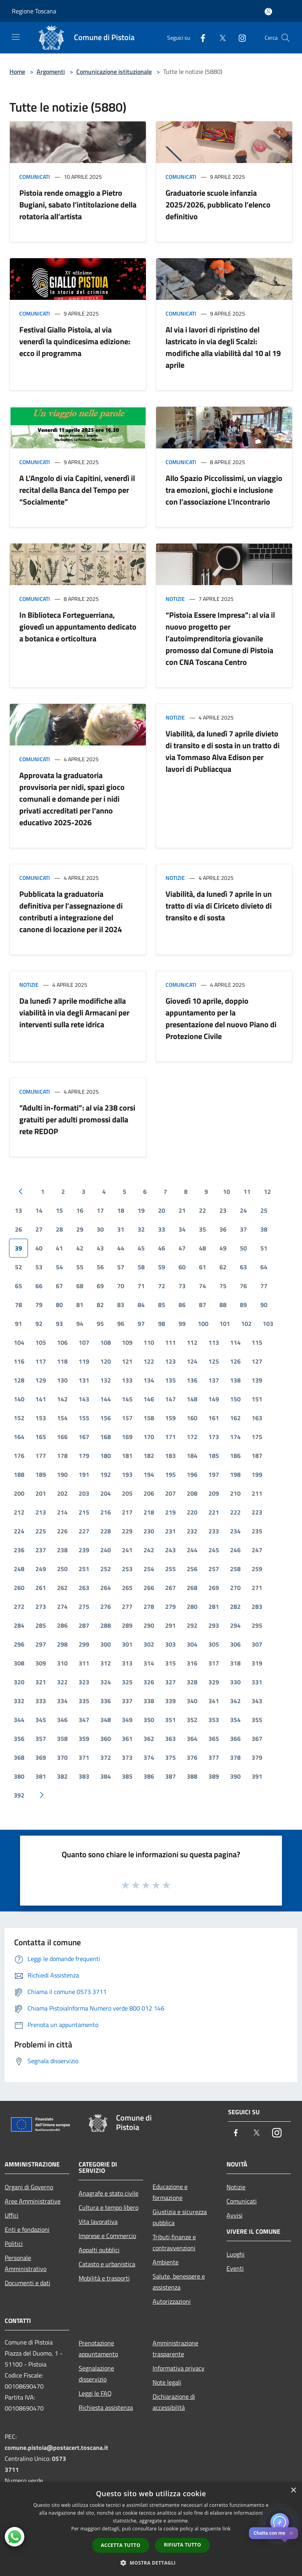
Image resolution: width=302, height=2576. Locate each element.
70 (120, 1286)
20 (161, 1210)
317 (213, 1663)
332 (19, 1701)
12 (267, 1191)
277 (127, 1606)
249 (40, 1569)
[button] (151, 2563)
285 (40, 1625)
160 (192, 1418)
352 (192, 1719)
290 (149, 1625)
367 (257, 1738)
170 (149, 1436)
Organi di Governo (29, 2187)
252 (105, 1569)
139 (257, 1380)
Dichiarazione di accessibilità (174, 2402)
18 (120, 1210)
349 (127, 1719)
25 (263, 1210)
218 (149, 1512)
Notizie (175, 599)
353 (213, 1719)
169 (127, 1436)
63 (243, 1267)
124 (192, 1361)
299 (84, 1644)
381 (40, 1776)
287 (84, 1625)
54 (59, 1267)
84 (141, 1304)
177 (40, 1455)
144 (105, 1399)
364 (192, 1738)
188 (19, 1474)
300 (105, 1644)
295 (257, 1625)
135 (170, 1380)
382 (62, 1776)
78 (18, 1304)
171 (170, 1436)
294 (235, 1625)
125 (213, 1361)
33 (161, 1229)
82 (100, 1304)
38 (263, 1229)
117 (40, 1361)
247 (257, 1550)
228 (105, 1531)
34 (182, 1229)
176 (19, 1455)
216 (105, 1512)
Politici (14, 2243)
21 (182, 1210)
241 (127, 1550)
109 (127, 1342)
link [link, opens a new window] (227, 2528)
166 (62, 1436)
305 (213, 1644)
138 (235, 1380)
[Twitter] (219, 37)
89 (243, 1304)
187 (257, 1455)
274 (62, 1606)
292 (192, 1625)
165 (40, 1436)
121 (127, 1361)
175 (257, 1436)
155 (84, 1418)
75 (222, 1286)
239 (84, 1550)
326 (149, 1682)
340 (192, 1701)
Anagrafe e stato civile (108, 2193)
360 (105, 1738)
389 (213, 1776)
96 (120, 1323)
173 (213, 1436)
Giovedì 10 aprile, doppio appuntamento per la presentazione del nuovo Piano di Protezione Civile (221, 1018)
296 (19, 1644)
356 (19, 1738)
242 (149, 1550)
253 (127, 1569)
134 (149, 1380)
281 (213, 1606)
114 (235, 1342)
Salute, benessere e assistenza (179, 2281)
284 (19, 1625)
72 (161, 1286)
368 (19, 1757)
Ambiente (166, 2262)
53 (38, 1267)
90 (263, 1304)
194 (149, 1474)
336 (105, 1701)
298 (62, 1644)
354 (235, 1719)
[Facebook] (200, 37)
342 (235, 1701)
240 (105, 1550)
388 (192, 1776)
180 (105, 1455)
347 (84, 1719)
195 (170, 1474)
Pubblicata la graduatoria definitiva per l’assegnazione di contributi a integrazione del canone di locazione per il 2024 (71, 911)
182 (149, 1455)
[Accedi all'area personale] (268, 11)
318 (235, 1663)
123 (170, 1361)
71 (141, 1286)
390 (235, 1776)
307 (257, 1644)
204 (105, 1493)
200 (19, 1493)
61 (202, 1267)
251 (84, 1569)
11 (246, 1191)
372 (105, 1757)
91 (18, 1323)
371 (84, 1757)
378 (235, 1757)
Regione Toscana (34, 11)
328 (192, 1682)
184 (192, 1455)
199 (257, 1474)
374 (149, 1757)
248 (19, 1569)
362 (149, 1738)
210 (235, 1493)
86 (182, 1304)
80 (59, 1304)
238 (62, 1550)
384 (105, 1776)
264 (105, 1587)
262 (62, 1587)
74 (202, 1286)
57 (120, 1267)
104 (19, 1342)
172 (192, 1436)
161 (213, 1418)
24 (243, 1210)
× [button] (293, 2490)
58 (141, 1267)
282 (235, 1606)
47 (182, 1248)
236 (19, 1550)
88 (222, 1304)
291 (170, 1625)
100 (203, 1323)
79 (38, 1304)
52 (18, 1267)
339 (170, 1701)
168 (105, 1436)
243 (170, 1550)
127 (257, 1361)
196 (192, 1474)
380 (19, 1776)
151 (257, 1399)
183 (170, 1455)
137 (213, 1380)
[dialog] (151, 2529)
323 (84, 1682)
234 (235, 1531)
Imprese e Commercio (107, 2235)
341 (213, 1701)
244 (192, 1550)
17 (100, 1210)
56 (100, 1267)
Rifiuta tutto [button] (182, 2544)
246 (235, 1550)
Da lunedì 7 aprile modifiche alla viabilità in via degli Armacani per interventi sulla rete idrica (74, 1012)
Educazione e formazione (170, 2192)
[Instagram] (239, 37)
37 (243, 1229)
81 (79, 1304)
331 (257, 1682)
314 (149, 1663)
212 (19, 1512)
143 (84, 1399)
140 (19, 1399)
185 (213, 1455)
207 (170, 1493)
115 (257, 1342)
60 (182, 1267)
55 (79, 1267)
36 (222, 1229)
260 (19, 1587)
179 (84, 1455)
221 (213, 1512)
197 (213, 1474)
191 (84, 1474)
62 (222, 1267)
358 (62, 1738)
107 (84, 1342)
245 (213, 1550)
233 (213, 1531)
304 (192, 1644)
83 (120, 1304)
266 (149, 1587)
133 (127, 1380)
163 (257, 1418)
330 (235, 1682)
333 (40, 1701)
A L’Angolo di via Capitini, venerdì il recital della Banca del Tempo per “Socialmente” (77, 490)
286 (62, 1625)
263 (84, 1587)
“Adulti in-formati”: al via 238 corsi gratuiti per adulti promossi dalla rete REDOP (77, 1119)
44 (120, 1248)
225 (40, 1531)
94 (79, 1323)
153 (40, 1418)
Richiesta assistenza (106, 2407)
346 (62, 1719)
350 (149, 1719)
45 (141, 1248)
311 (84, 1663)
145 (127, 1399)
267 (170, 1587)
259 (257, 1569)
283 (257, 1606)
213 (40, 1512)
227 (84, 1531)
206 (149, 1493)
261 (40, 1587)
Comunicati (34, 177)
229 (127, 1531)
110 (149, 1342)
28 (59, 1229)
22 (202, 1210)
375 (170, 1757)
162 (235, 1418)
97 (141, 1323)
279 (170, 1606)
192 (105, 1474)
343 (257, 1701)
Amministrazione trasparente (175, 2348)
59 (161, 1267)
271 (257, 1587)
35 (202, 1229)
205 (127, 1493)
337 (127, 1701)
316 (192, 1663)
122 (149, 1361)
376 (192, 1757)
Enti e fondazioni (27, 2229)
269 (213, 1587)
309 (40, 1663)
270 (235, 1587)
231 (170, 1531)
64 (263, 1267)
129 (40, 1380)
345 (40, 1719)
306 (235, 1644)
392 (19, 1795)
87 (202, 1304)
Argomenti (51, 71)
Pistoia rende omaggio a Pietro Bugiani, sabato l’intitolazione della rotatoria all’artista (77, 204)
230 (149, 1531)
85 (161, 1304)
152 (19, 1418)
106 (62, 1342)
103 (268, 1323)
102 (246, 1323)
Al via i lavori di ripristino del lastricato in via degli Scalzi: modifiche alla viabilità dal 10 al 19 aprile (223, 347)
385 (127, 1776)
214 (62, 1512)
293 (213, 1625)
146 (149, 1399)
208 (192, 1493)
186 (235, 1455)
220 (192, 1512)
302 (149, 1644)
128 (19, 1380)
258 (235, 1569)
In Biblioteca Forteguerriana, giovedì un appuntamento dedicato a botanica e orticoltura (77, 626)
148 (192, 1399)
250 (62, 1569)
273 (40, 1606)
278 (149, 1606)
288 (105, 1625)
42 (79, 1248)
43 (100, 1248)
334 (62, 1701)
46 (161, 1248)
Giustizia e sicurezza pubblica (180, 2217)
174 (235, 1436)
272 (19, 1606)
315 (170, 1663)
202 (62, 1493)
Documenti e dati (27, 2283)
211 (257, 1493)
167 (84, 1436)
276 (105, 1606)
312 (105, 1663)
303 (170, 1644)
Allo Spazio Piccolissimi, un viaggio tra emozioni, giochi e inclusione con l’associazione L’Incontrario (224, 490)
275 (84, 1606)
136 (192, 1380)
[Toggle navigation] (15, 37)
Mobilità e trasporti (104, 2278)
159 (170, 1418)
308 (19, 1663)
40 (38, 1248)
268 (192, 1587)
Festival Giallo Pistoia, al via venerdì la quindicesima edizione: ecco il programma (74, 341)
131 (84, 1380)
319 (257, 1663)
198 (235, 1474)
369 (40, 1757)
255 (170, 1569)
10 (226, 1191)
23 (222, 1210)
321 (40, 1682)
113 (213, 1342)
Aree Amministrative (33, 2201)
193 (127, 1474)
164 (19, 1436)
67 (59, 1286)
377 (213, 1757)
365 (213, 1738)
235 (257, 1531)
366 (235, 1738)
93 (59, 1323)
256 (192, 1569)
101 (224, 1323)
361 (127, 1738)
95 (100, 1323)
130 (62, 1380)
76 (243, 1286)
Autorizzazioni (172, 2301)
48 (202, 1248)
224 (19, 1531)
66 (38, 1286)
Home (17, 71)
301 (127, 1644)
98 (161, 1323)
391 (257, 1776)
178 (62, 1455)
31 (120, 1229)
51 (263, 1248)
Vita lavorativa (98, 2221)
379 (257, 1757)
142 (62, 1399)
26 (18, 1229)
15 (59, 1210)
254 (149, 1569)
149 (213, 1399)
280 (192, 1606)
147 (170, 1399)
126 (235, 1361)
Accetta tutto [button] (120, 2545)
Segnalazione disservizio (96, 2373)
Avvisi (234, 2215)
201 (40, 1493)
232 (192, 1531)
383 (84, 1776)
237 (40, 1550)
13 (18, 1210)
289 (127, 1625)
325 (127, 1682)
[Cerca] (285, 37)
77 (263, 1286)
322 (62, 1682)
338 (149, 1701)
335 (84, 1701)
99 (182, 1323)
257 (213, 1569)
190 (62, 1474)
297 (40, 1644)
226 (62, 1531)
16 (79, 1210)
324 (105, 1682)
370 (62, 1757)
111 (170, 1342)
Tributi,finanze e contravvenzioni (174, 2242)
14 (38, 1210)
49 (222, 1248)
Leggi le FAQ (95, 2393)
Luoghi (235, 2254)
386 (149, 1776)
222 (235, 1512)
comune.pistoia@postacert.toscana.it (56, 2447)
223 (257, 1512)
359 (84, 1738)
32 (141, 1229)
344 (19, 1719)
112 (192, 1342)
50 (243, 1248)
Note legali (167, 2382)
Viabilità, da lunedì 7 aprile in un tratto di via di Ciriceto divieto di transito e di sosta (219, 906)
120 (105, 1361)
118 (62, 1361)
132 (105, 1380)
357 (40, 1738)
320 (19, 1682)
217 (127, 1512)
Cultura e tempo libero (108, 2207)
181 (127, 1455)
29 (79, 1229)
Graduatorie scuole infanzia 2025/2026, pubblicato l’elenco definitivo (218, 204)
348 (105, 1719)
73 (182, 1286)
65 (18, 1286)
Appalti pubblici (99, 2250)
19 (141, 1210)
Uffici (11, 2215)
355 (257, 1719)
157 (127, 1418)
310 (62, 1663)
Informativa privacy (178, 2368)
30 (100, 1229)
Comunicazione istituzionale (114, 71)
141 (40, 1399)
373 (127, 1757)
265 (127, 1587)
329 (213, 1682)
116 (19, 1361)
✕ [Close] (291, 2533)
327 (170, 1682)
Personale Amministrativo (25, 2263)
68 (79, 1286)
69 (100, 1286)
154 (62, 1418)
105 (40, 1342)
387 (170, 1776)
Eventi (235, 2268)
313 (127, 1663)
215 (84, 1512)
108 (105, 1342)
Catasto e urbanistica (107, 2264)
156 (105, 1418)
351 (170, 1719)
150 (235, 1399)
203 (84, 1493)
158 (149, 1418)
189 (40, 1474)
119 (84, 1361)
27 (38, 1229)
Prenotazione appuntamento (98, 2348)
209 (213, 1493)
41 (59, 1248)
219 (170, 1512)
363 (170, 1738)
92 (38, 1323)
